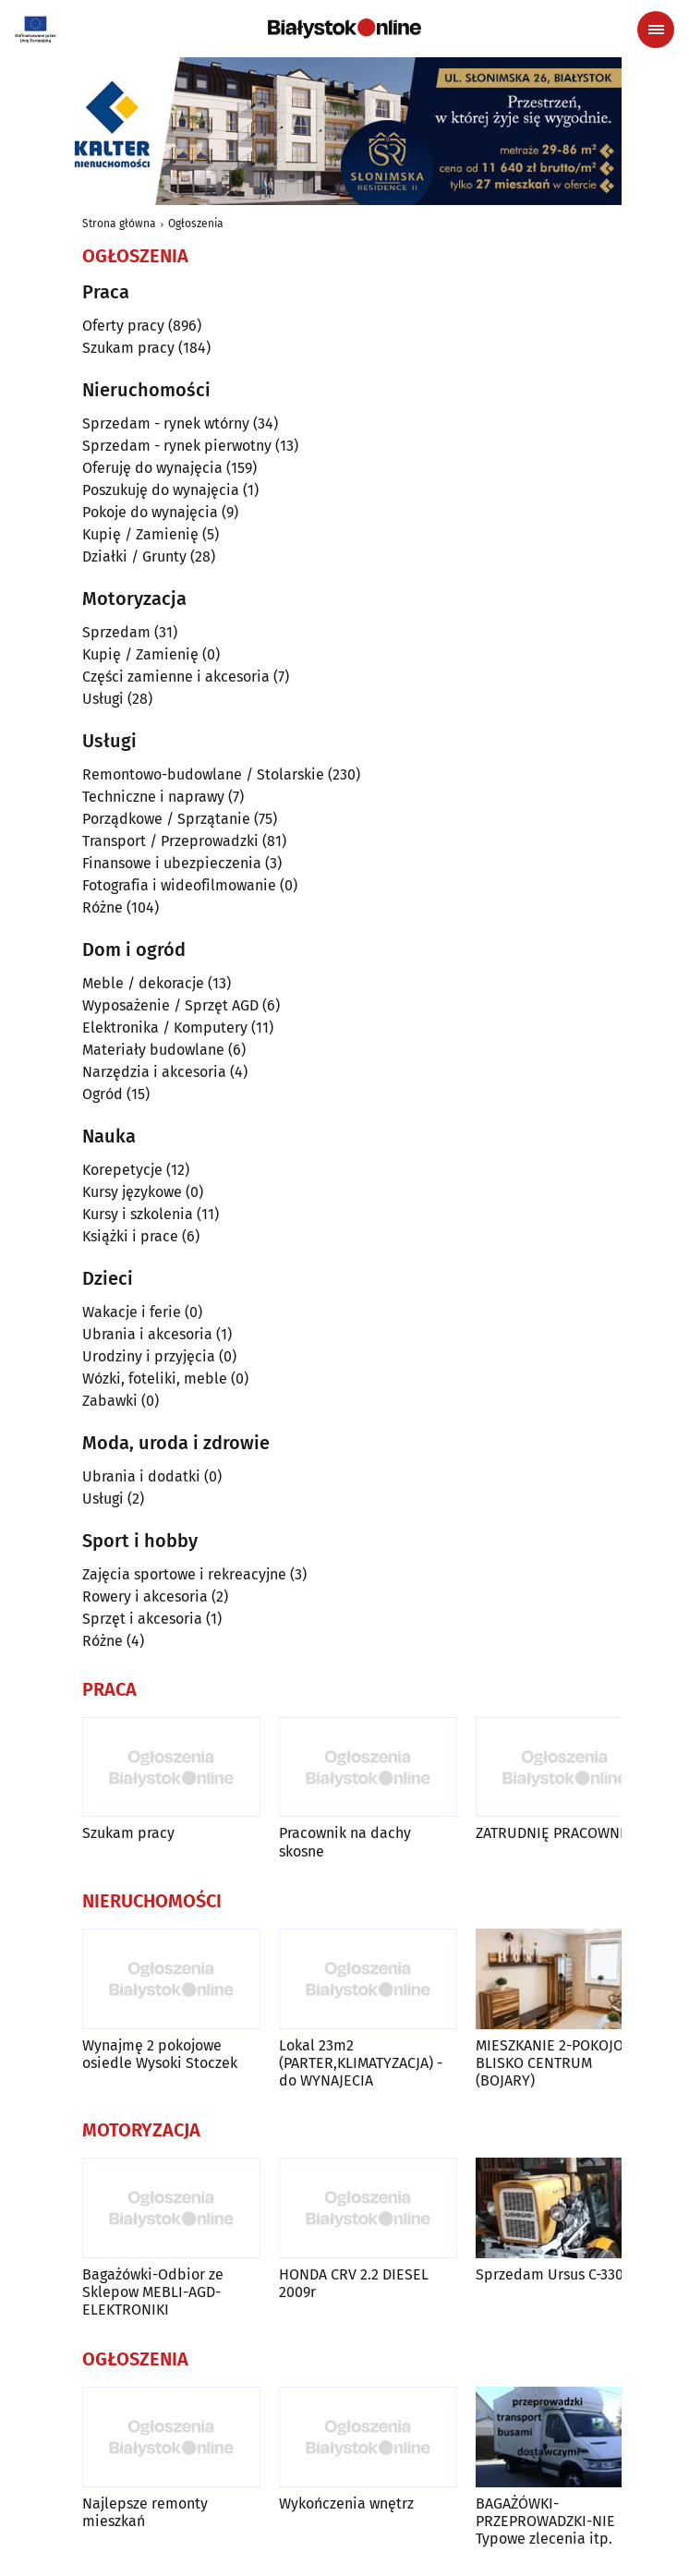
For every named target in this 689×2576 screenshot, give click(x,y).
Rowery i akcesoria (145, 1596)
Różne (102, 907)
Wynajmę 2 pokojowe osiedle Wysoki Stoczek (159, 2054)
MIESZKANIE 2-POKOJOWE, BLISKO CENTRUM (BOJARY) (561, 2063)
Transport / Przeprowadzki (170, 841)
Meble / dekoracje (143, 983)
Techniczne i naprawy (153, 796)
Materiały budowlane (153, 1049)
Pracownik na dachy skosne (345, 1841)
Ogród (102, 1094)
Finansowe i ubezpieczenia (171, 863)
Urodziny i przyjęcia (148, 1356)
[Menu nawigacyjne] (655, 29)
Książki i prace (130, 1236)
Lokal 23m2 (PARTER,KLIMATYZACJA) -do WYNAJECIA (360, 2063)
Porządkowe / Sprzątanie (166, 819)
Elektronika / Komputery (165, 1027)
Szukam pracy (128, 348)
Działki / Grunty (134, 556)
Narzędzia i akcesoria (154, 1072)
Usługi (103, 698)
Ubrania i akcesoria (147, 1334)
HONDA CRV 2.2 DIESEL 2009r (354, 2283)
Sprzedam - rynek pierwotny (177, 445)
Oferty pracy (123, 325)
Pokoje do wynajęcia (150, 512)
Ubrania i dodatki (141, 1476)
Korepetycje (122, 1170)
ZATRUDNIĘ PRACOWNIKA (558, 1833)
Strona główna (119, 223)
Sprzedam (116, 632)
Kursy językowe (132, 1192)
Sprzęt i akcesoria (142, 1618)
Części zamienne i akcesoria (176, 676)
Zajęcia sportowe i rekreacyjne (184, 1574)
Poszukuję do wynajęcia (160, 490)
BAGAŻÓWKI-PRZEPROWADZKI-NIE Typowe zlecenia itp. (545, 2521)
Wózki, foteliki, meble (154, 1378)
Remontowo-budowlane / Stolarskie (203, 774)
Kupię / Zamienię (140, 534)
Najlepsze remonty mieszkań (145, 2512)
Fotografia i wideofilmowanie (179, 885)
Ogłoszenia (196, 223)
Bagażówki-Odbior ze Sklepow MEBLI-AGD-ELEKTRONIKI (153, 2292)
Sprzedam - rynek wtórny (165, 423)
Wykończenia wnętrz (346, 2503)
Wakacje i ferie (131, 1312)
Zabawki (110, 1400)
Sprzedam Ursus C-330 (549, 2274)
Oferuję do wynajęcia (152, 468)
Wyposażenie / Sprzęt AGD (170, 1005)
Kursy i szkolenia (137, 1214)
